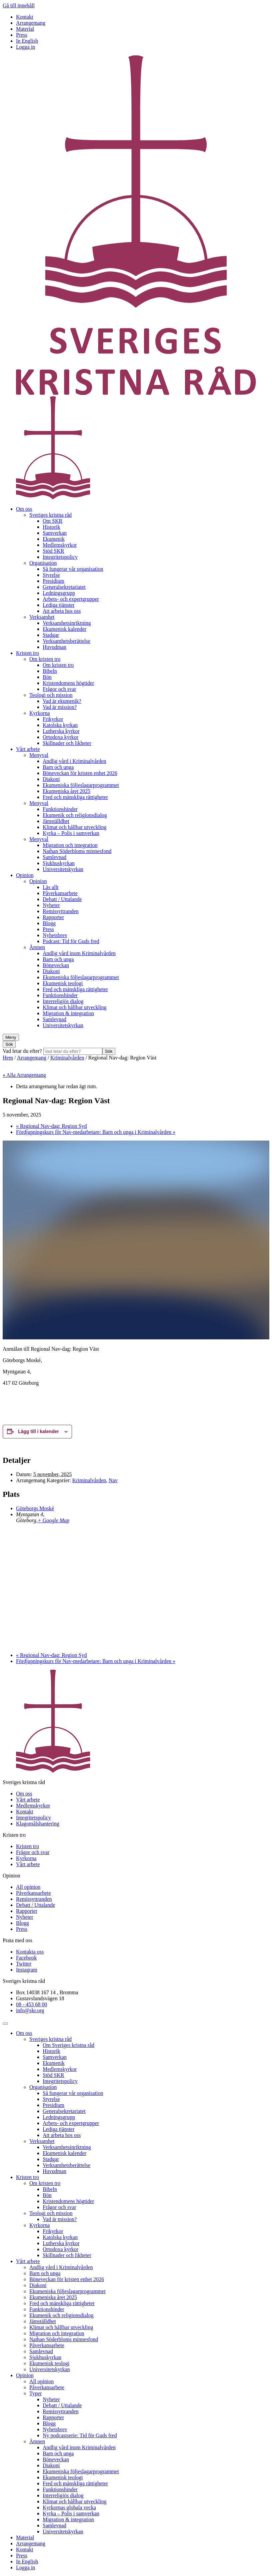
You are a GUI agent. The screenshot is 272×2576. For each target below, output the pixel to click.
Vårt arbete (28, 749)
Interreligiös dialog (63, 1001)
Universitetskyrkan (63, 869)
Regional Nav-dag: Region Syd (51, 1126)
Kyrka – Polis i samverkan (71, 833)
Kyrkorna (39, 713)
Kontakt (24, 17)
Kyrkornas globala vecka (69, 2507)
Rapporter (53, 917)
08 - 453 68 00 (31, 2004)
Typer (35, 2393)
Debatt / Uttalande (62, 899)
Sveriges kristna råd (50, 515)
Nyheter (51, 905)
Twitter (23, 1964)
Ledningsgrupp (59, 593)
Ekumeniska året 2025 (66, 791)
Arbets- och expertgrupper (71, 599)
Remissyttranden (61, 911)
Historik (51, 527)
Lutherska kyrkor (61, 731)
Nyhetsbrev (55, 935)
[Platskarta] (136, 1587)
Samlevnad (54, 857)
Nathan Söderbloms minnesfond (77, 851)
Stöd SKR (53, 551)
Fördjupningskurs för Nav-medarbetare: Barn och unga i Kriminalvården (95, 1132)
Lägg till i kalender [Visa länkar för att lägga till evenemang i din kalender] (38, 1431)
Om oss (24, 509)
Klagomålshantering (37, 1823)
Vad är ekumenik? (62, 701)
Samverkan (55, 533)
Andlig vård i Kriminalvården (74, 761)
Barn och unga (58, 767)
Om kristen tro (44, 659)
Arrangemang (30, 23)
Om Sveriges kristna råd (68, 2045)
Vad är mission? (60, 707)
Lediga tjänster (59, 605)
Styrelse (51, 575)
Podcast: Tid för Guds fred (71, 941)
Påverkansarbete (60, 893)
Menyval (38, 755)
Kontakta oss (30, 1952)
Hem (8, 1057)
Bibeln (50, 671)
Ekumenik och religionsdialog (75, 815)
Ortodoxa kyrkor (60, 737)
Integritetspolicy (60, 557)
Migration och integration (70, 845)
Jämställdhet (56, 821)
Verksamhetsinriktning (67, 623)
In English (27, 41)
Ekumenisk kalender (64, 629)
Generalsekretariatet (64, 587)
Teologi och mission (51, 695)
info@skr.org (30, 2010)
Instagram (26, 1970)
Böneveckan (56, 965)
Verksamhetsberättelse (66, 641)
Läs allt (51, 887)
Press (21, 35)
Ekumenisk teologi (63, 983)
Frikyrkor (53, 719)
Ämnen (37, 947)
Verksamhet (42, 617)
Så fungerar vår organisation (73, 569)
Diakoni (51, 779)
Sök (109, 1051)
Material (25, 29)
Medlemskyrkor (60, 545)
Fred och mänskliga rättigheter (75, 797)
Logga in (25, 47)
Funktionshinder (60, 809)
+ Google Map (53, 1520)
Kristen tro (27, 653)
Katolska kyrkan (60, 725)
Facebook (26, 1958)
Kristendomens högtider (68, 683)
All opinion (28, 1887)
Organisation (43, 563)
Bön (47, 677)
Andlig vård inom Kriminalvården (79, 953)
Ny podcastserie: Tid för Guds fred (80, 2435)
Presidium (53, 581)
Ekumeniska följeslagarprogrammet (81, 785)
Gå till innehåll (19, 5)
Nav (113, 1480)
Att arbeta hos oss (62, 611)
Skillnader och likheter (67, 743)
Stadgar (51, 635)
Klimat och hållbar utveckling (75, 827)
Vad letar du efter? (23, 1051)
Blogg (49, 923)
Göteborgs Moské (35, 1508)
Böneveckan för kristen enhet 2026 (80, 773)
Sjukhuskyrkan (59, 863)
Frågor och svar (59, 689)
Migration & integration (68, 1013)
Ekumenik (54, 539)
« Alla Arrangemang (24, 1075)
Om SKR (52, 521)
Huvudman (54, 647)
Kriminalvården (67, 1057)
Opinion (24, 875)
